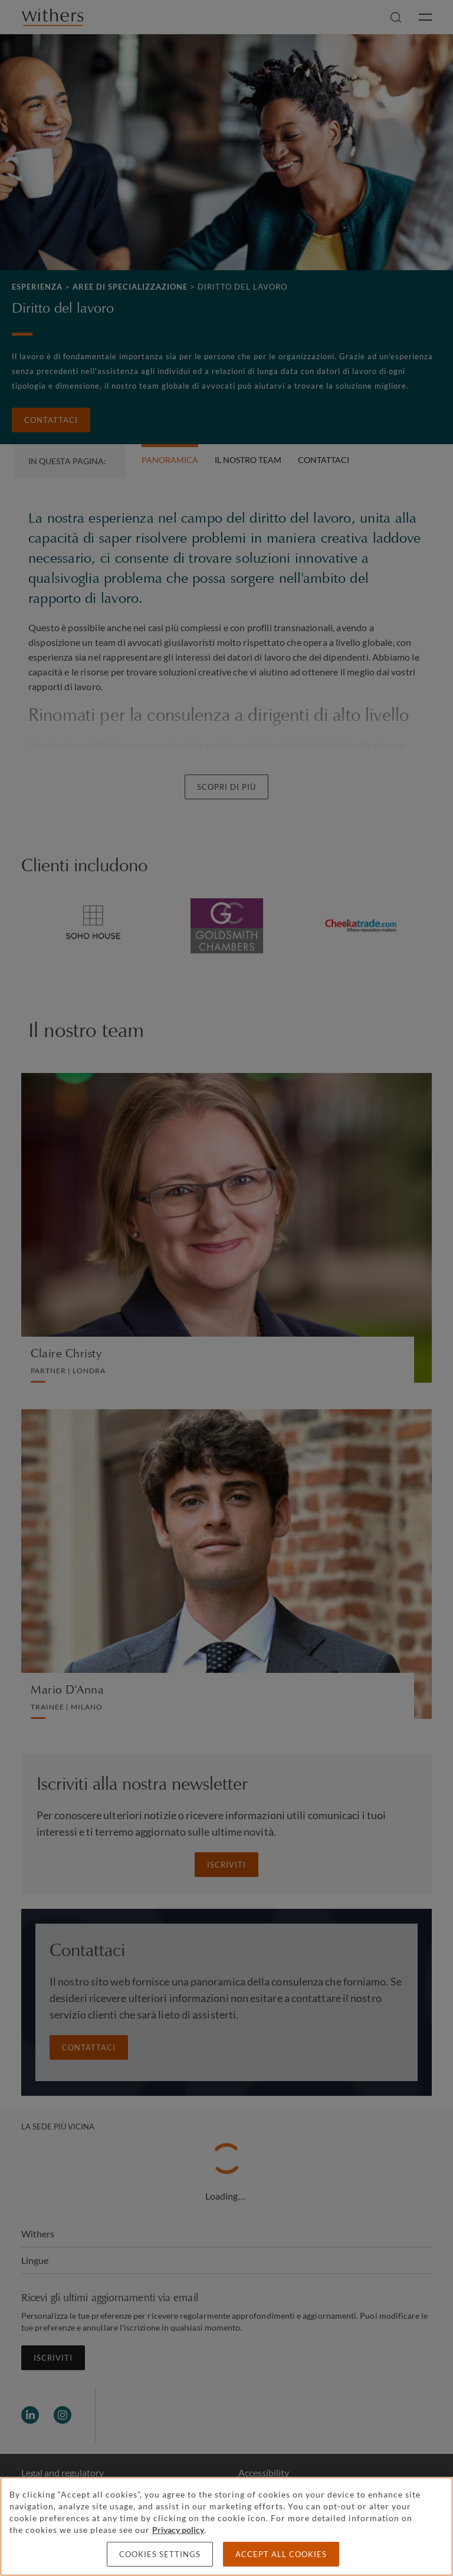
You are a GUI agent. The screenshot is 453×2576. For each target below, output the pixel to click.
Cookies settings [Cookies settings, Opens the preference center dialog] (160, 2554)
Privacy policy (178, 2530)
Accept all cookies (281, 2554)
